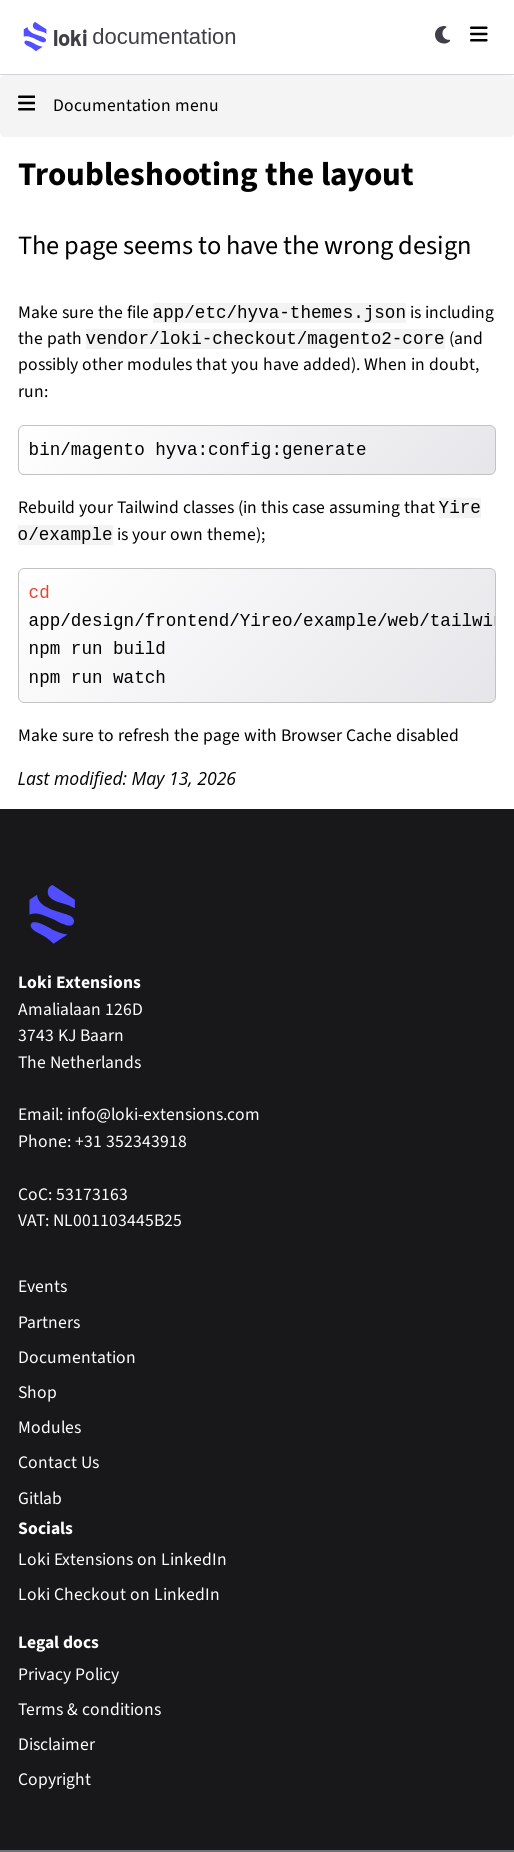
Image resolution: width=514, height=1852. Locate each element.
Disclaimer (56, 1744)
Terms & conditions (89, 1709)
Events (42, 1286)
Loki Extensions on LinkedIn (122, 1559)
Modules (49, 1427)
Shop (37, 1392)
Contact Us (58, 1462)
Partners (49, 1322)
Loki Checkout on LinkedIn (119, 1594)
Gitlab (40, 1498)
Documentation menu (118, 105)
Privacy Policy (68, 1674)
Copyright (54, 1779)
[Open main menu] (479, 34)
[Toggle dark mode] (444, 35)
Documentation (77, 1357)
